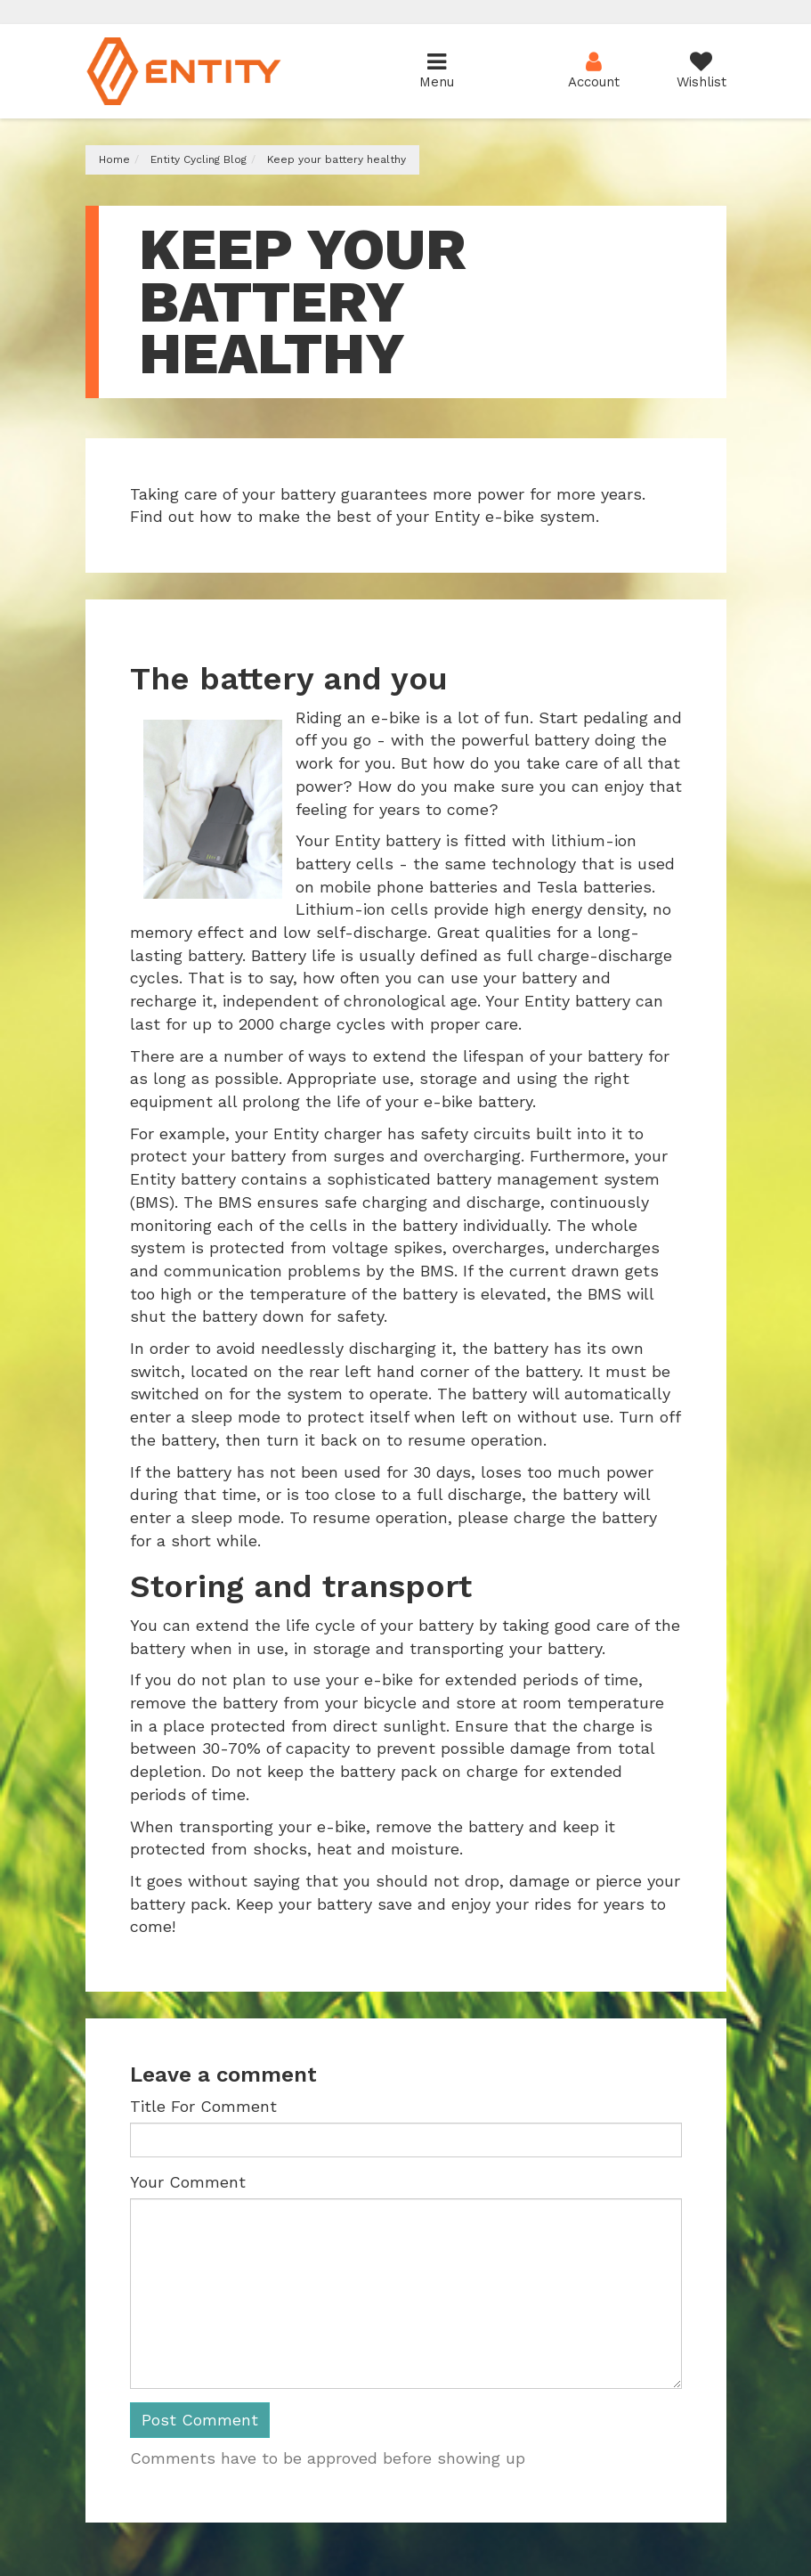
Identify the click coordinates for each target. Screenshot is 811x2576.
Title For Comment (203, 2106)
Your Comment (188, 2181)
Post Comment (200, 2419)
